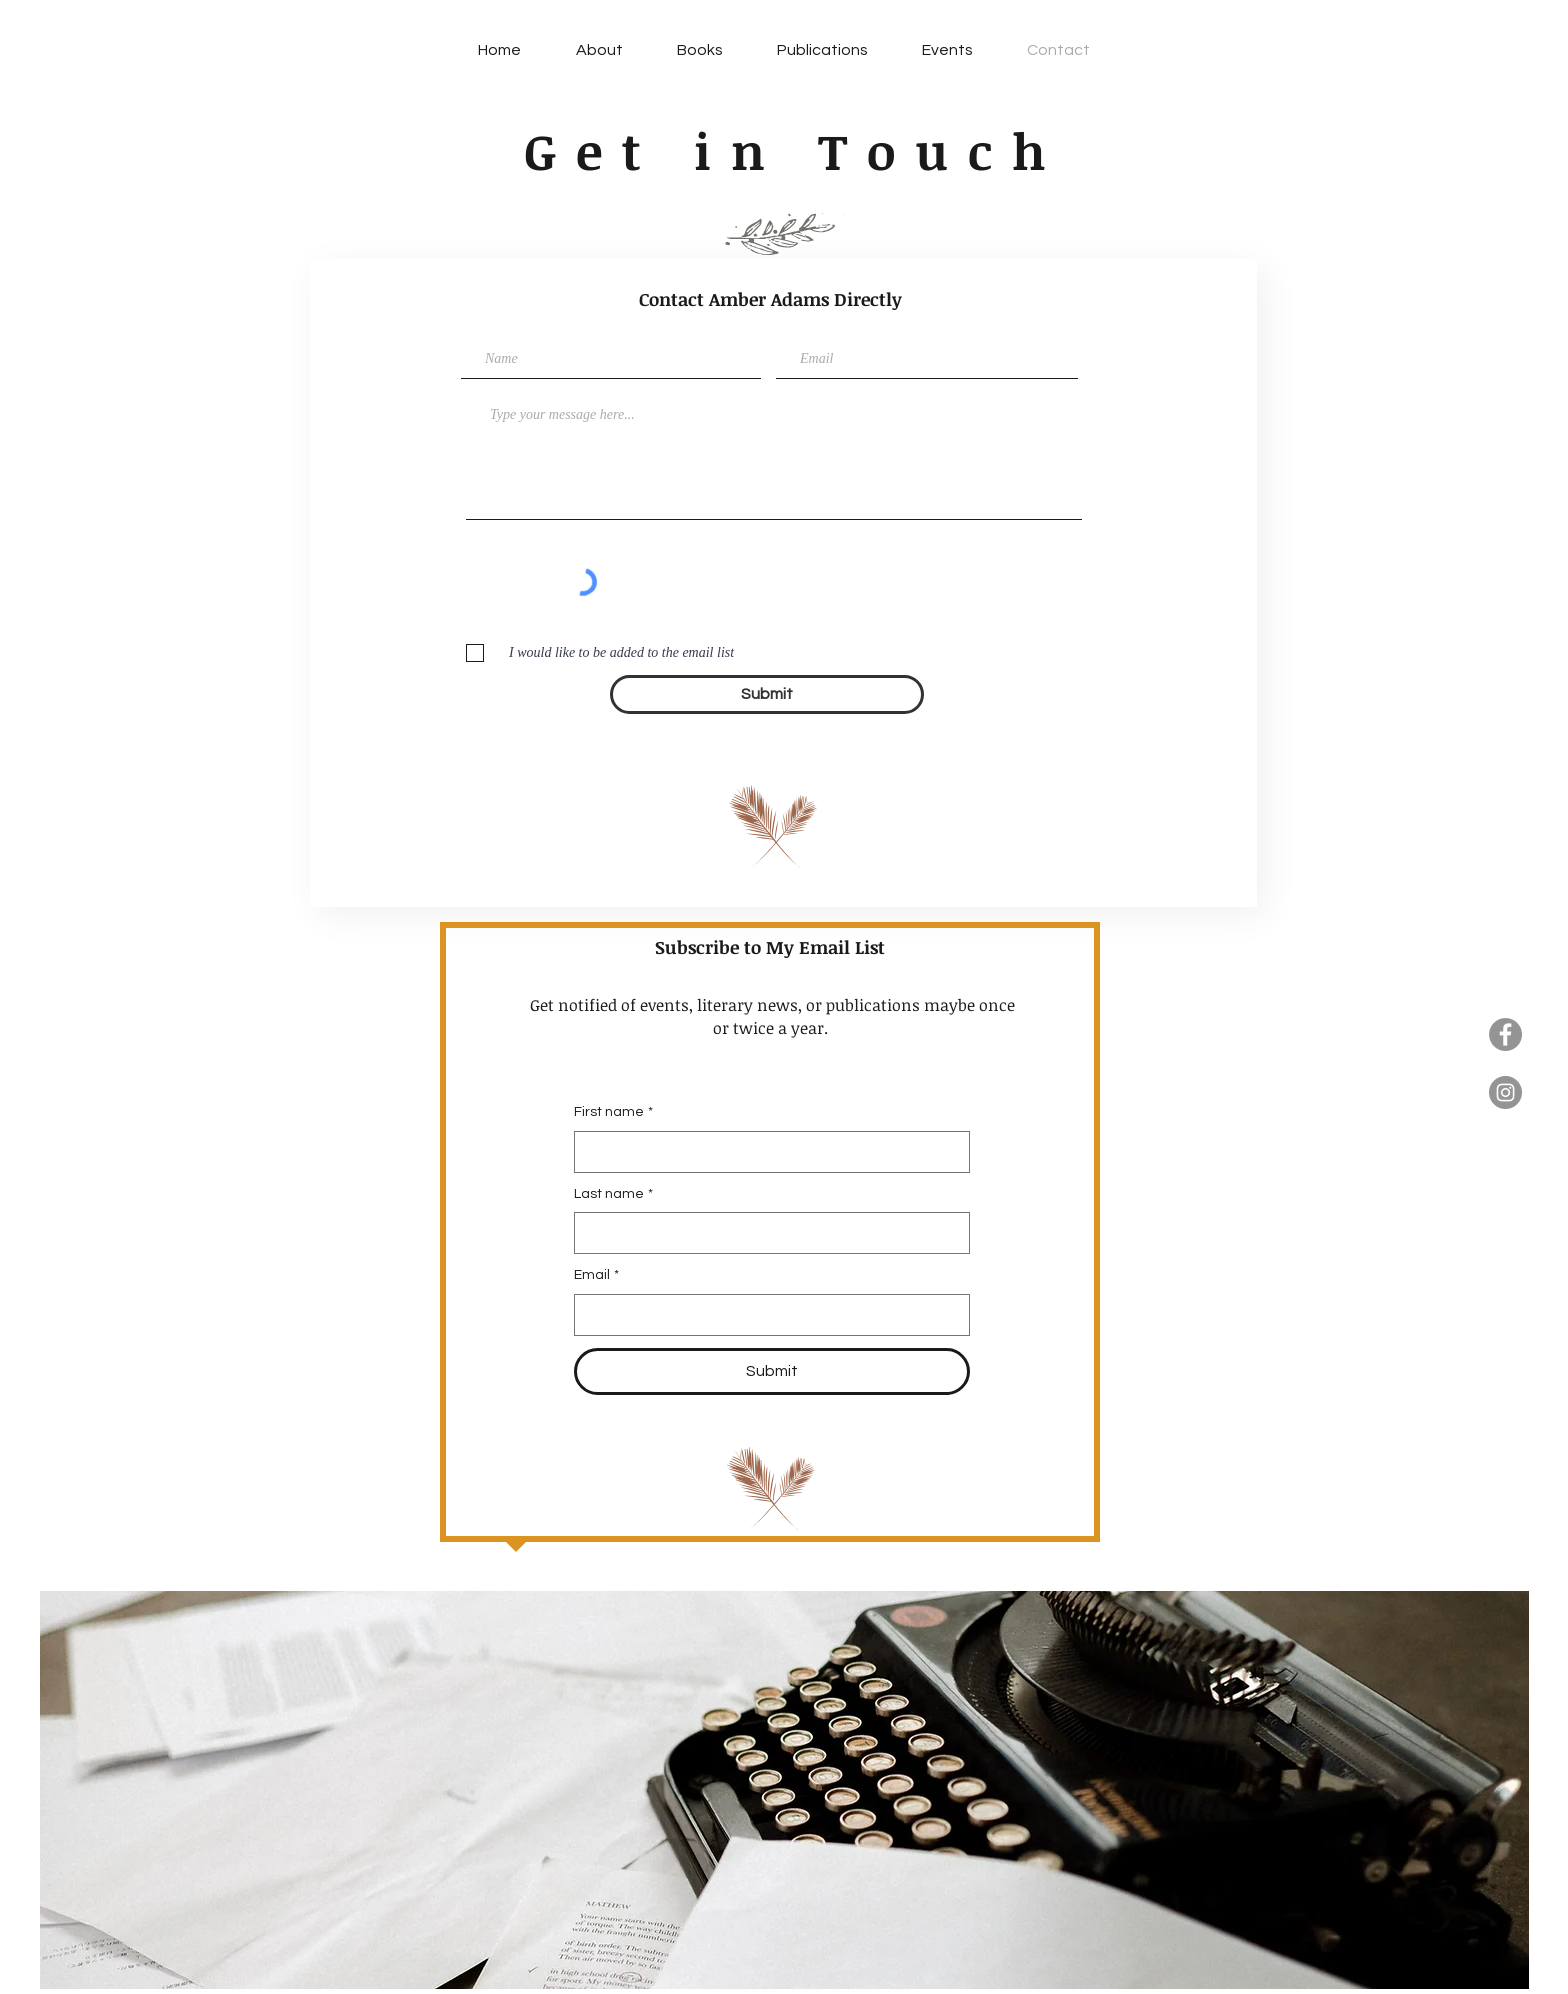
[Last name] (766, 1233)
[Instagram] (1505, 1092)
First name (613, 1113)
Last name (613, 1195)
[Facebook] (1505, 1034)
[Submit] (767, 694)
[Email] (766, 1315)
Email (596, 1276)
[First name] (766, 1152)
